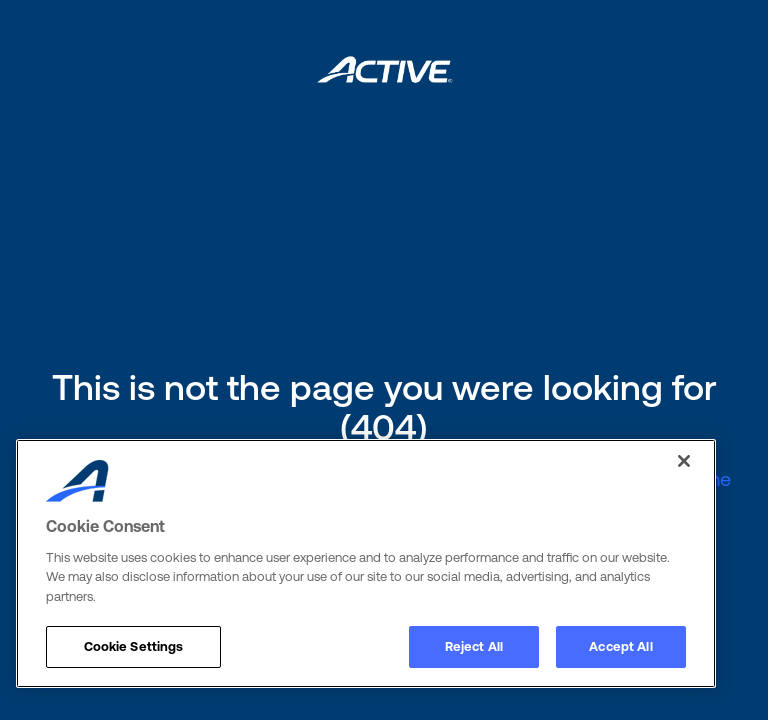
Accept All (620, 646)
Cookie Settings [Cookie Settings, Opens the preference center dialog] (134, 646)
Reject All (474, 646)
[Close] (684, 461)
